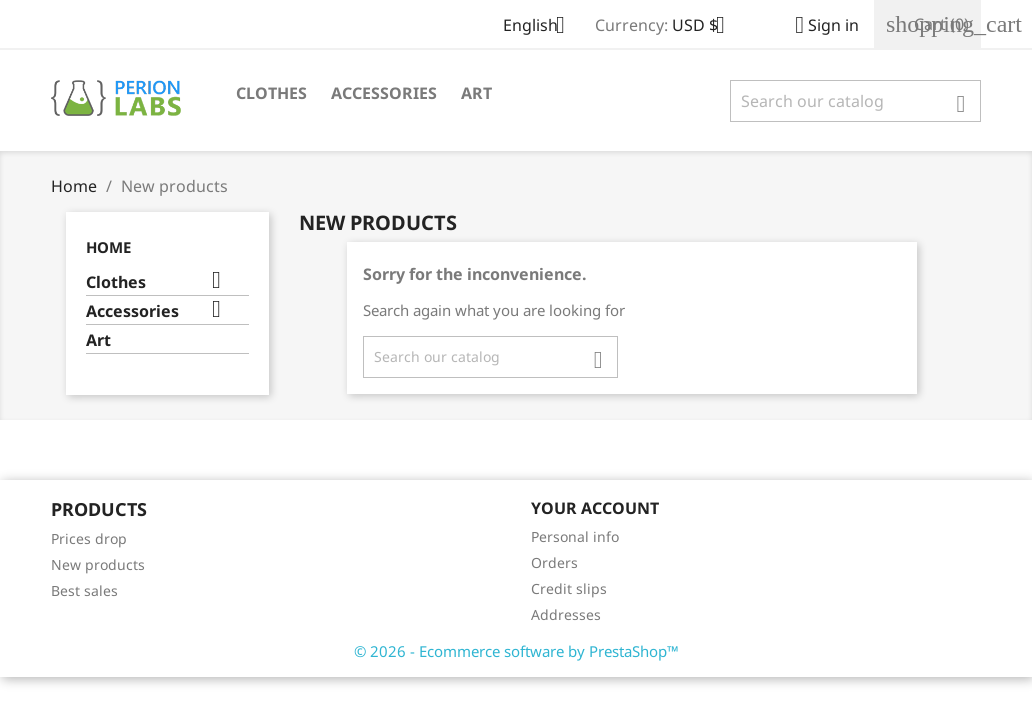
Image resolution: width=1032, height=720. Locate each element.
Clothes (271, 93)
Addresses (566, 614)
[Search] (855, 101)
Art (476, 93)
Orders (554, 562)
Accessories (384, 93)
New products (98, 564)
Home (108, 247)
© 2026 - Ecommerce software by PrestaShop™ (516, 651)
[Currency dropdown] (706, 27)
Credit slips (569, 588)
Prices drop (89, 538)
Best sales (84, 590)
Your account (595, 508)
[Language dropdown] (541, 27)
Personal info (575, 536)
